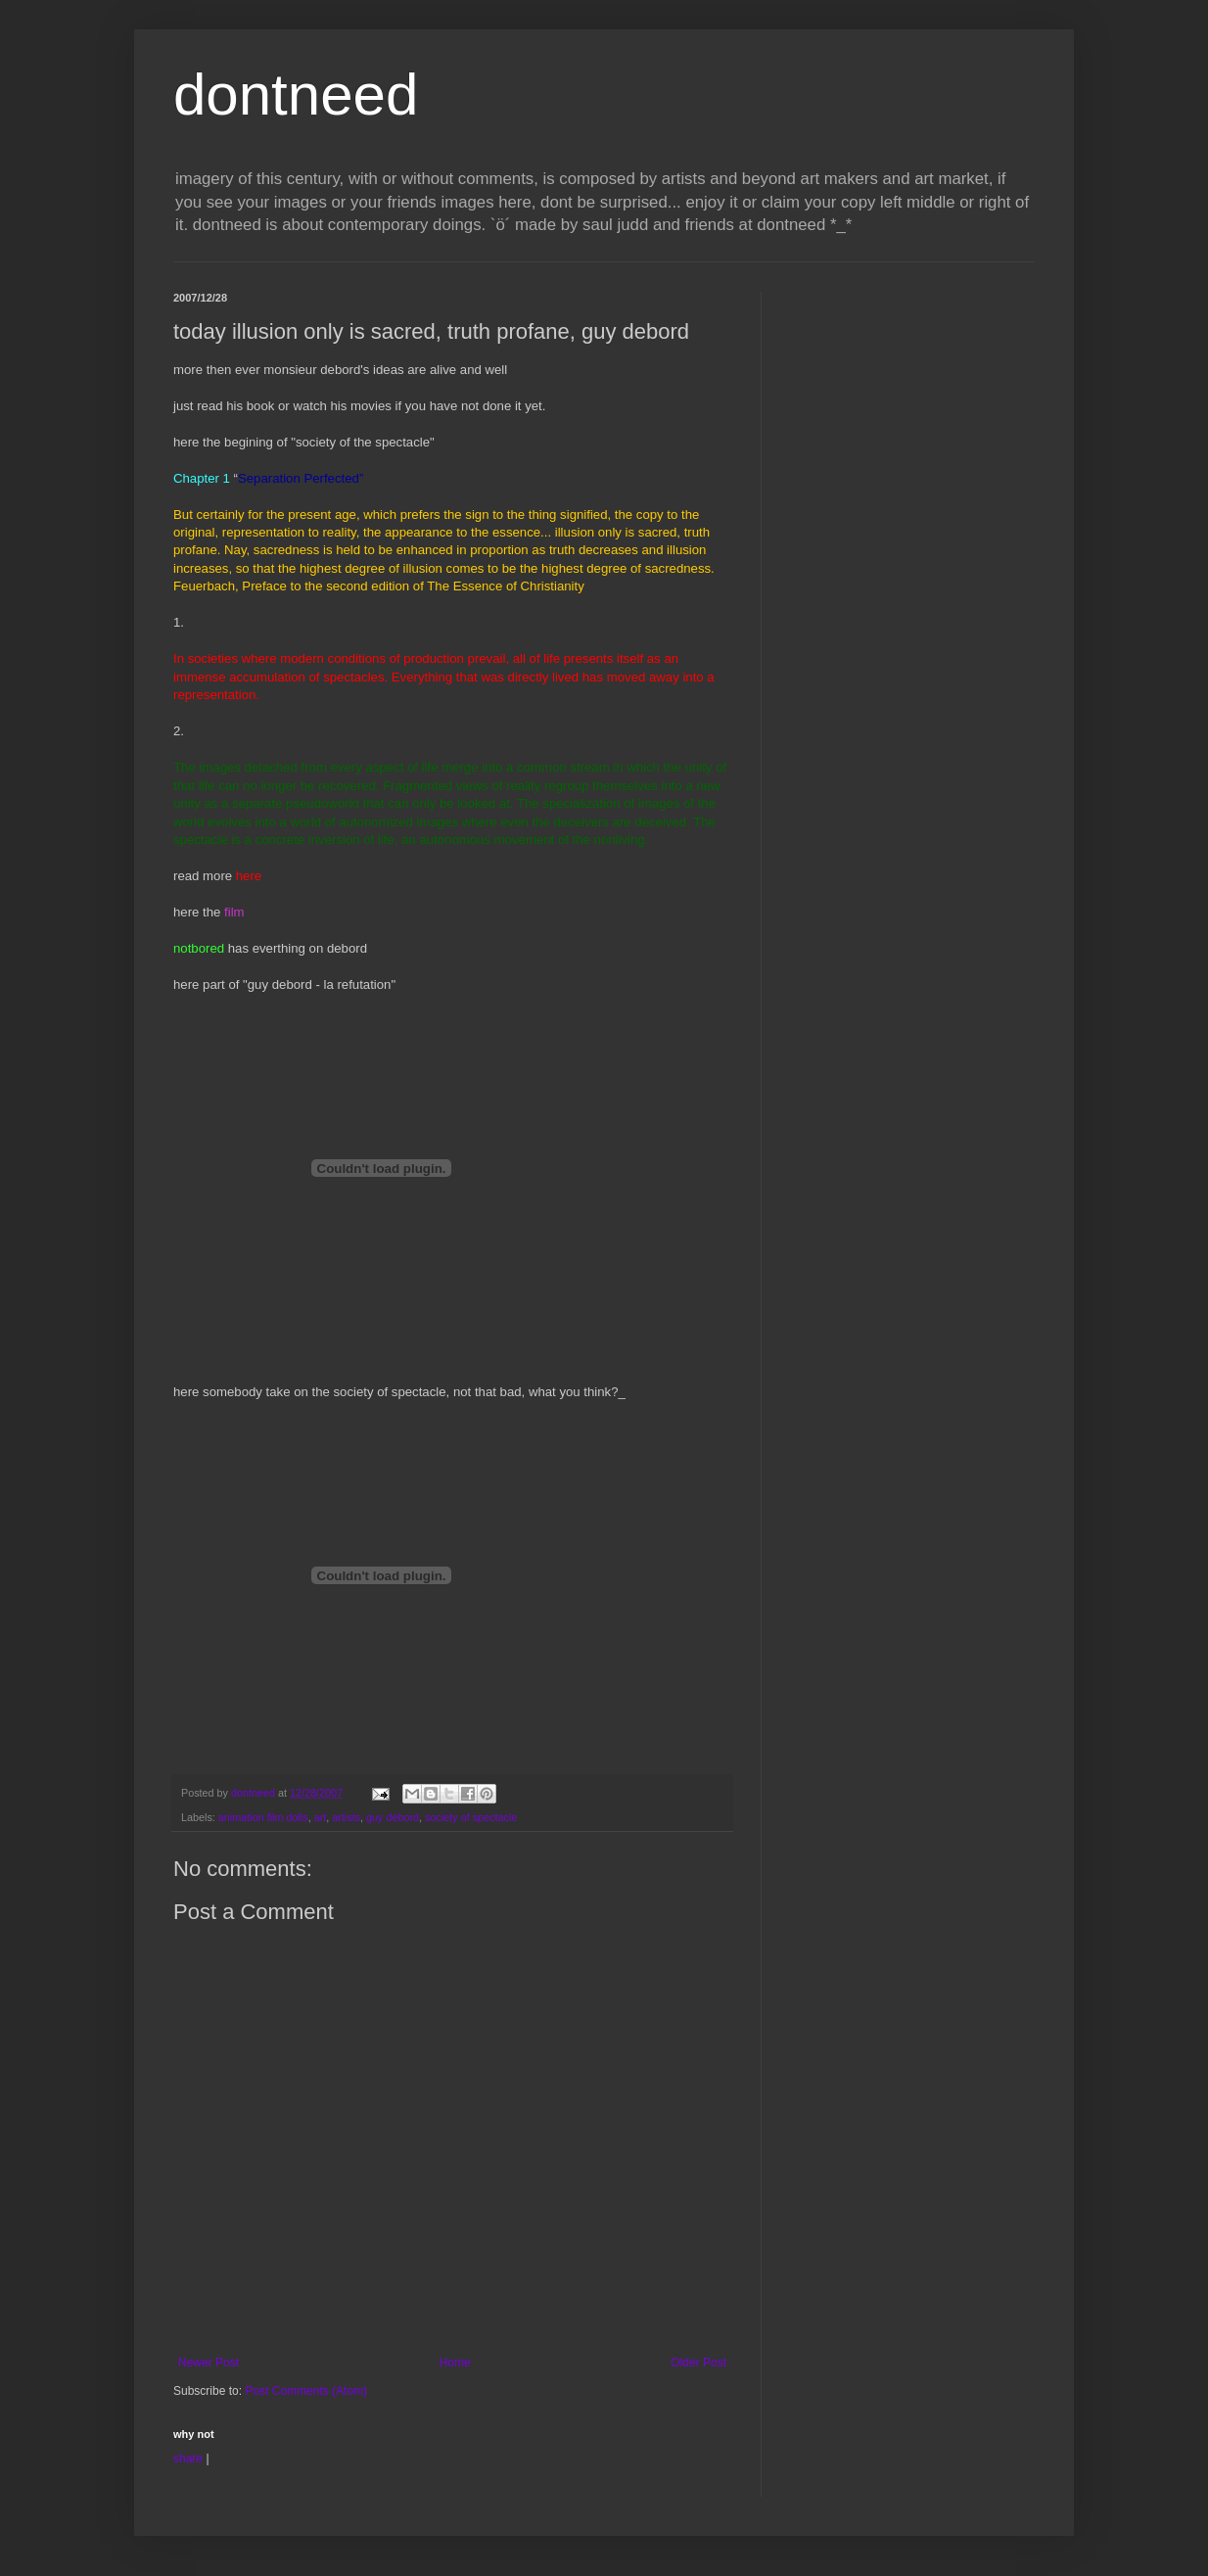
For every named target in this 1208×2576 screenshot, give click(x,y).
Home (455, 2362)
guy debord (392, 1817)
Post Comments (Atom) (306, 2391)
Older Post (698, 2362)
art (320, 1817)
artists (346, 1817)
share (188, 2458)
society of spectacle (471, 1817)
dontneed (295, 94)
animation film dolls (263, 1817)
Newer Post (208, 2362)
